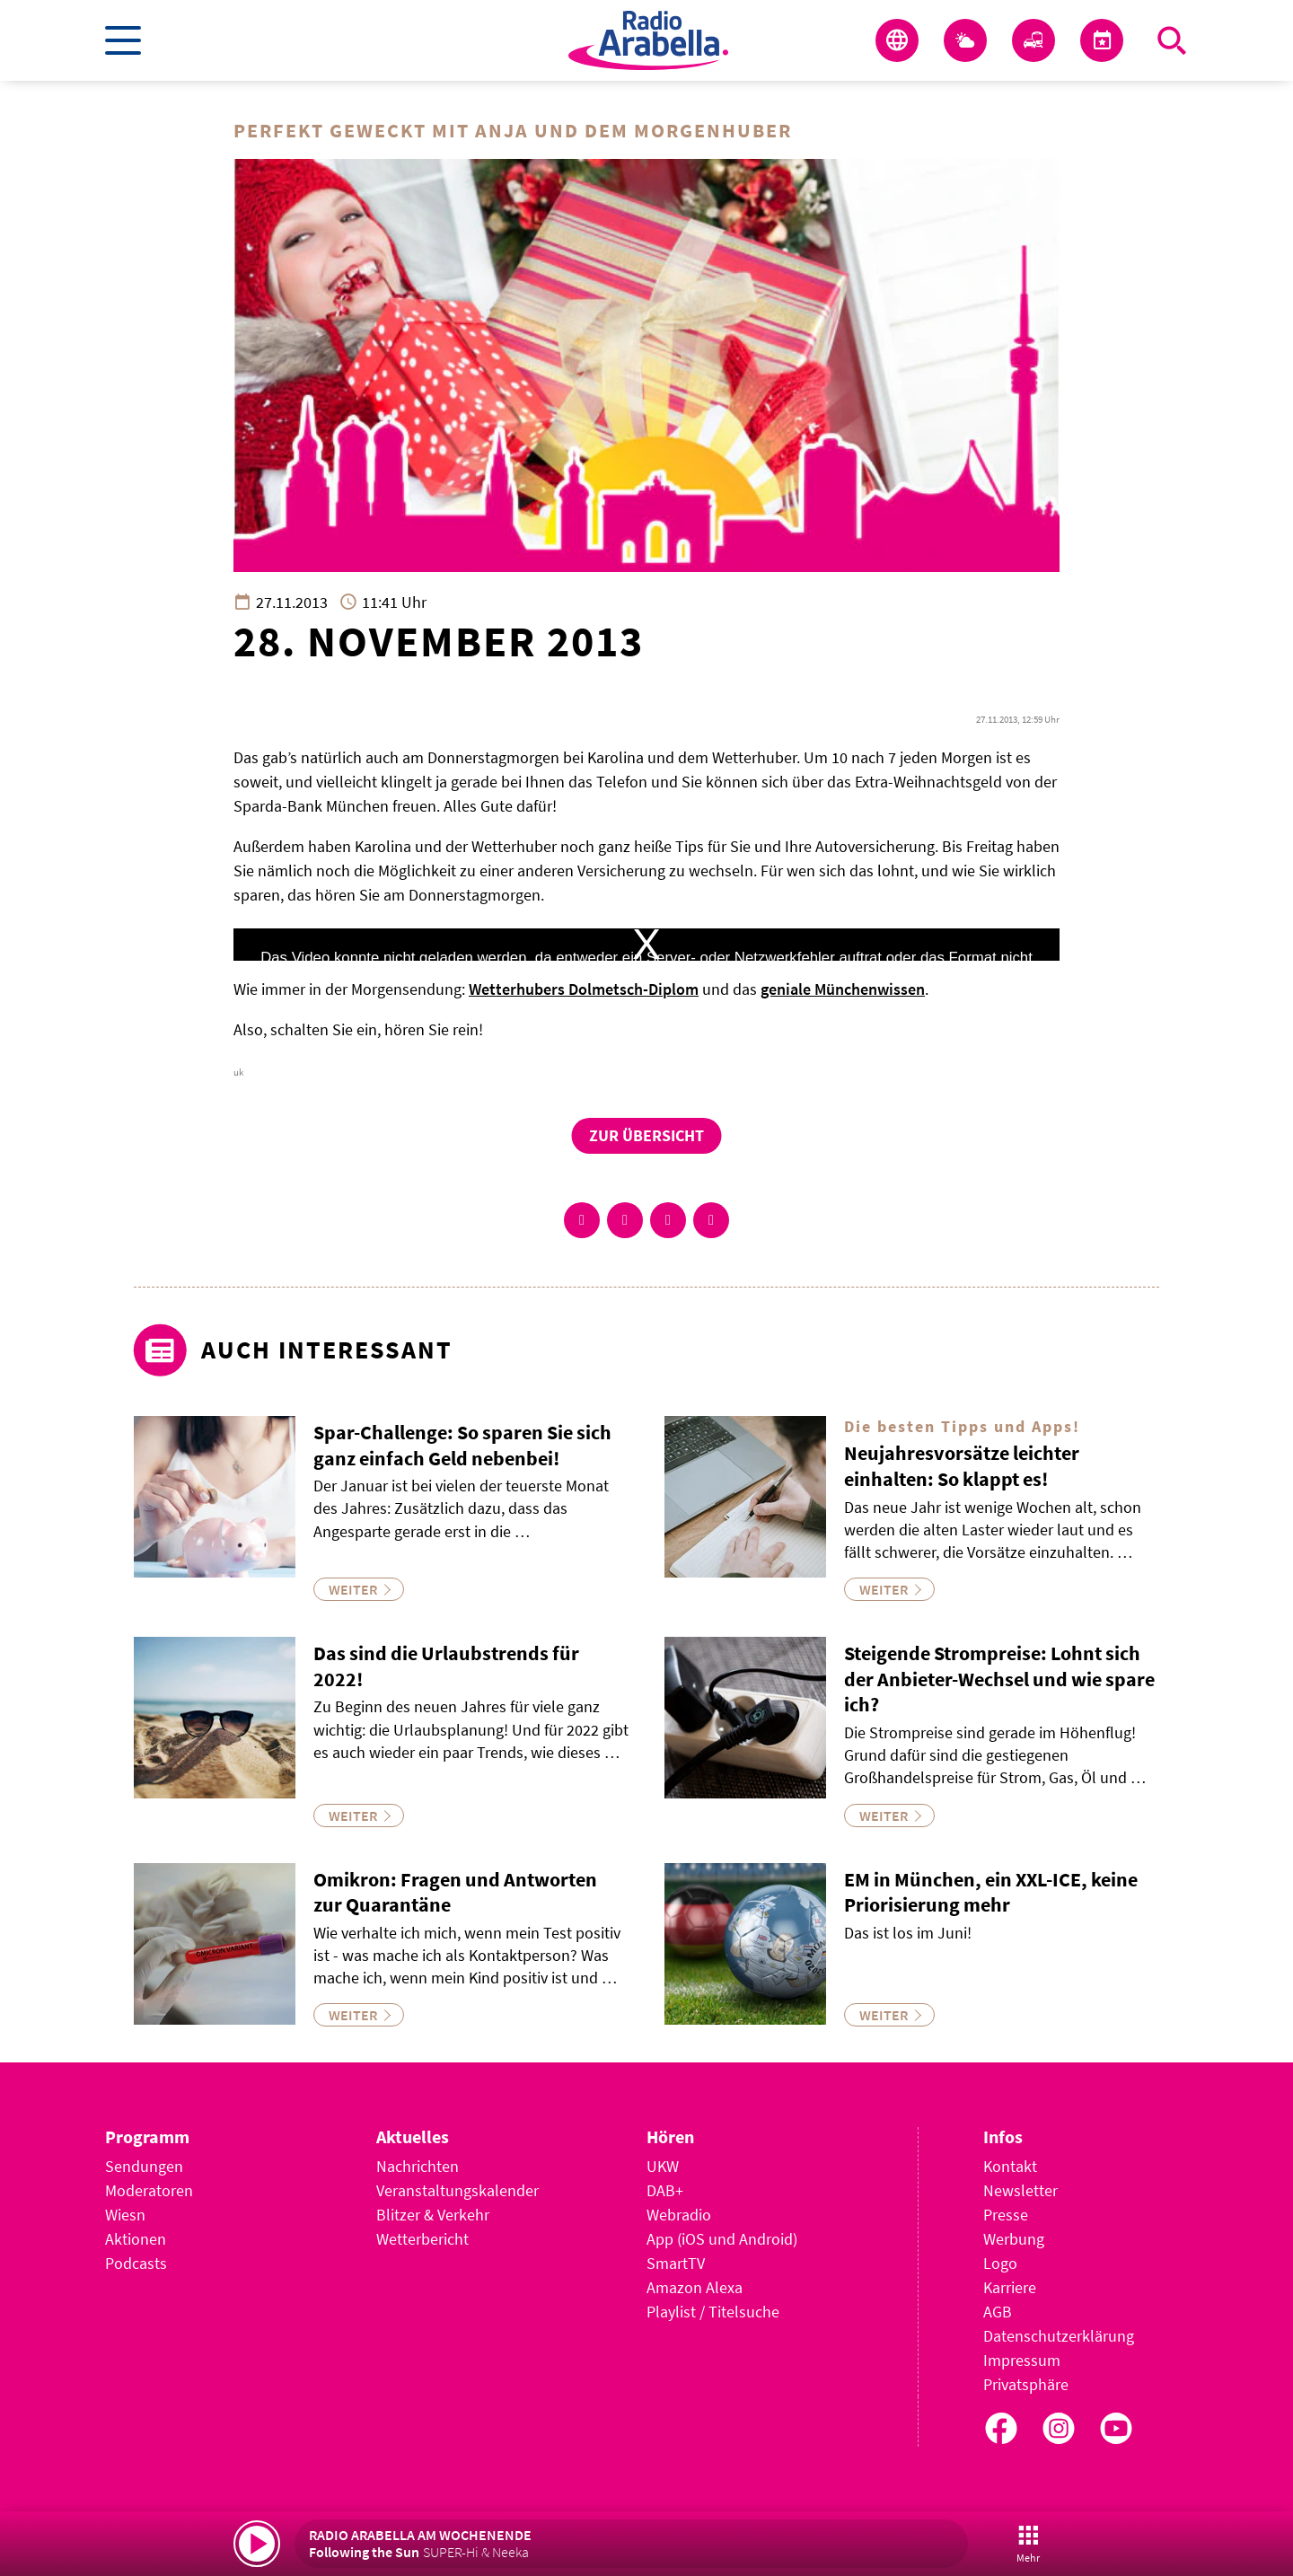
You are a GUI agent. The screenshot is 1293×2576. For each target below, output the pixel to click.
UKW (662, 2166)
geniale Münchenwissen (843, 989)
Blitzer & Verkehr (432, 2214)
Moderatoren (149, 2190)
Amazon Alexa (694, 2287)
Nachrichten (417, 2166)
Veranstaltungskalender (457, 2190)
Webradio (678, 2214)
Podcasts (136, 2263)
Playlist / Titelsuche (712, 2311)
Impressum (1021, 2360)
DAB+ (664, 2190)
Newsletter (1020, 2190)
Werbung (1013, 2239)
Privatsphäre (1026, 2384)
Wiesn (125, 2214)
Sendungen (144, 2166)
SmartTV (675, 2263)
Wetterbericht (422, 2239)
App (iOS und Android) (721, 2239)
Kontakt (1010, 2166)
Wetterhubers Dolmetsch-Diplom (584, 989)
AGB (997, 2311)
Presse (1005, 2214)
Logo (1000, 2263)
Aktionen (135, 2239)
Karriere (1009, 2287)
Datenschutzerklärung (1058, 2335)
